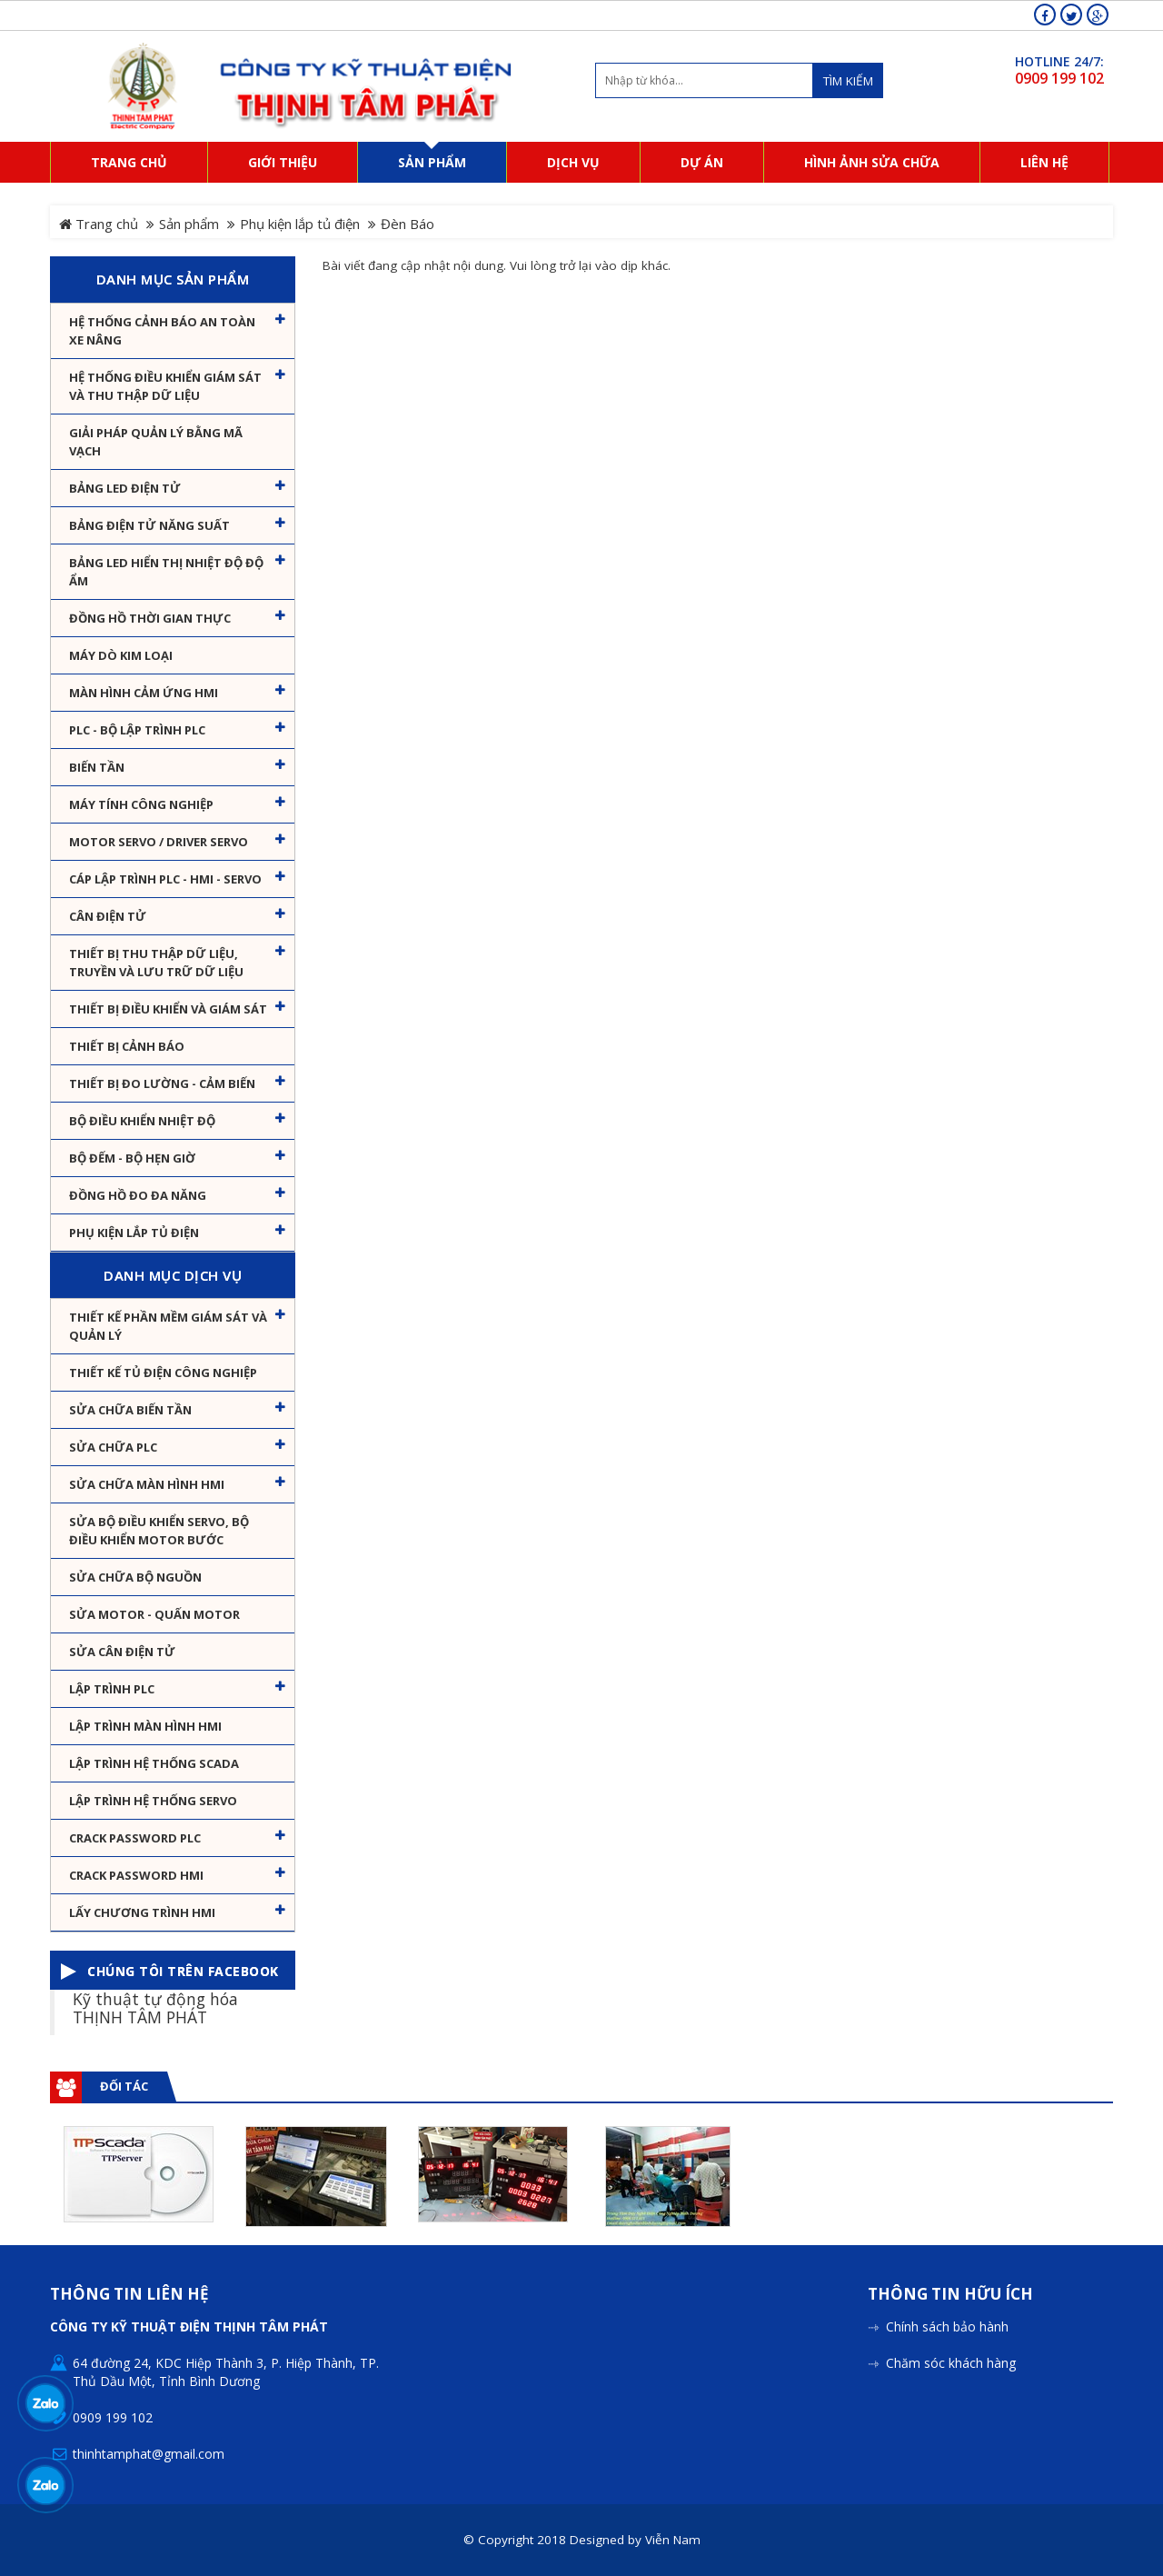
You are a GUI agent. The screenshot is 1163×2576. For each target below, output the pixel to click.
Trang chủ (98, 224)
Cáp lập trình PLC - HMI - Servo (165, 879)
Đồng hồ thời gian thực (150, 618)
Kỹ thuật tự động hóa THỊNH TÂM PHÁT (155, 2007)
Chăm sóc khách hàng (951, 2362)
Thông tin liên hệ (129, 2294)
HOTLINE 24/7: (1059, 61)
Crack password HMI (136, 1875)
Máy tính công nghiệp (141, 804)
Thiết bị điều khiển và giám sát (168, 1009)
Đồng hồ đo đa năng (137, 1195)
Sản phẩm (189, 224)
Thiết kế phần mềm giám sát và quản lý (168, 1326)
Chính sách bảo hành (947, 2326)
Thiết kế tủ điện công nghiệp (163, 1372)
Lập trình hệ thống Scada (154, 1763)
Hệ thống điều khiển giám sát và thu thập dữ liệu (165, 386)
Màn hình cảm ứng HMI (143, 692)
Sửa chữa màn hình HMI (146, 1484)
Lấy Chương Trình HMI (142, 1912)
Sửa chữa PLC (113, 1447)
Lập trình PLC (111, 1689)
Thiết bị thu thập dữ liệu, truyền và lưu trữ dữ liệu (156, 962)
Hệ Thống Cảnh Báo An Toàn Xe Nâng (162, 331)
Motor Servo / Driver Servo (158, 842)
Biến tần (96, 767)
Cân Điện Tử (107, 916)
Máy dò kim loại (121, 655)
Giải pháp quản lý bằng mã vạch (156, 441)
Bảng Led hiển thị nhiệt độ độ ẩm (166, 571)
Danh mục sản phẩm (173, 279)
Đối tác (124, 2086)
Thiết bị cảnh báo (126, 1046)
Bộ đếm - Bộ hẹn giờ (132, 1158)
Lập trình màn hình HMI (145, 1726)
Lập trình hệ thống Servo (153, 1800)
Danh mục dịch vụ (173, 1275)
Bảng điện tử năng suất (149, 525)
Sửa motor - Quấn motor (154, 1614)
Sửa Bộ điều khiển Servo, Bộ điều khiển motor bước (159, 1530)
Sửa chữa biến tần (130, 1410)
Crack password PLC (135, 1838)
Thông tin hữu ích (950, 2294)
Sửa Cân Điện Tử (122, 1651)
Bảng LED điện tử (125, 488)
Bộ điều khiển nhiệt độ (142, 1121)
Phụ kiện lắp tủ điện (300, 224)
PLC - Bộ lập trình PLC (137, 730)
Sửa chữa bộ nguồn (135, 1577)
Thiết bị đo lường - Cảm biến (162, 1083)
